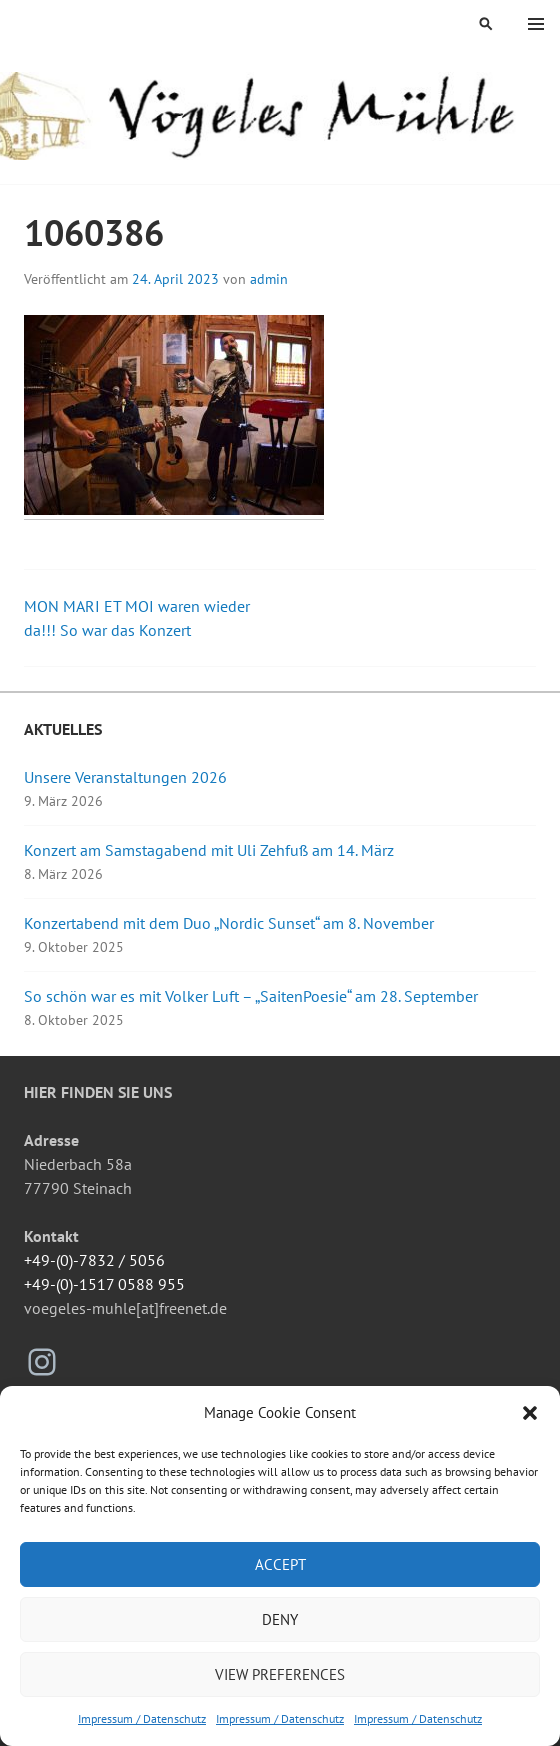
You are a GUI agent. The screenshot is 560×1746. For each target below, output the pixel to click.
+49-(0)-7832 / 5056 (94, 1260)
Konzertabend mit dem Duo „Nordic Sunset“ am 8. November (229, 923)
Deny (280, 1619)
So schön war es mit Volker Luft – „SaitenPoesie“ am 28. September (251, 996)
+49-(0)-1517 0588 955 (104, 1284)
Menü (536, 24)
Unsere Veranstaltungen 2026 (125, 777)
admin (269, 279)
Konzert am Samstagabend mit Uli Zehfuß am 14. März (209, 850)
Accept (280, 1564)
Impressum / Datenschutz (142, 1718)
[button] (530, 1413)
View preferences (280, 1674)
